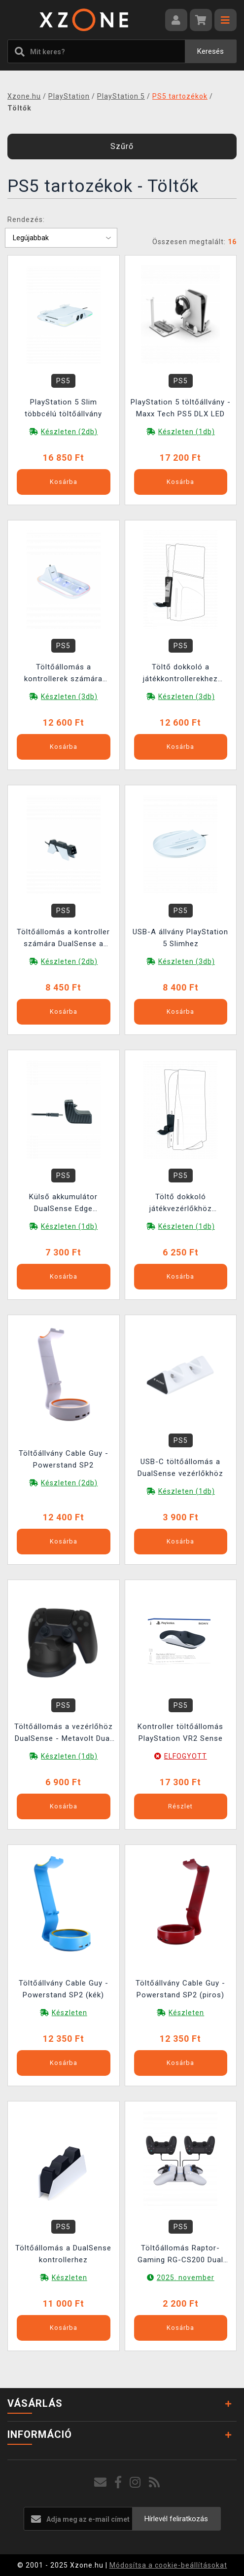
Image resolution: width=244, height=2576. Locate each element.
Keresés (210, 51)
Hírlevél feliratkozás (176, 2518)
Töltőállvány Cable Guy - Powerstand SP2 (63, 1459)
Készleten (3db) (69, 696)
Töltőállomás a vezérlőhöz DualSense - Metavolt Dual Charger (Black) (63, 1733)
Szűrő (122, 146)
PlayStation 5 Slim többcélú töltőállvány (63, 408)
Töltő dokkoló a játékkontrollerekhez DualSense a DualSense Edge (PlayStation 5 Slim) (180, 674)
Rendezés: (26, 219)
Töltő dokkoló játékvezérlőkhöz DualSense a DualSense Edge (181, 1203)
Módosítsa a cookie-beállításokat (168, 2565)
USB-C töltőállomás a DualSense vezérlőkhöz (180, 1467)
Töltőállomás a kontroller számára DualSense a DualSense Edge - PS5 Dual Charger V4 (63, 939)
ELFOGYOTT (185, 1756)
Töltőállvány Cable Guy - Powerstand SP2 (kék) (63, 1989)
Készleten (69, 2013)
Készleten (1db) (186, 432)
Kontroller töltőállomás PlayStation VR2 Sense (180, 1732)
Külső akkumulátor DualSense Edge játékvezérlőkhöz (63, 1203)
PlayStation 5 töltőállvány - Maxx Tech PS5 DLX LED (181, 408)
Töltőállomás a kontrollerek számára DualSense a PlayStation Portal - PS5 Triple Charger (63, 674)
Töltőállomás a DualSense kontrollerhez (63, 2254)
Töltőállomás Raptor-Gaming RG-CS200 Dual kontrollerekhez (180, 2255)
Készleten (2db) (69, 432)
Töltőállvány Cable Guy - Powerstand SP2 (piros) (180, 1989)
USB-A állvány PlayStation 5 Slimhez (180, 937)
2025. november (185, 2278)
